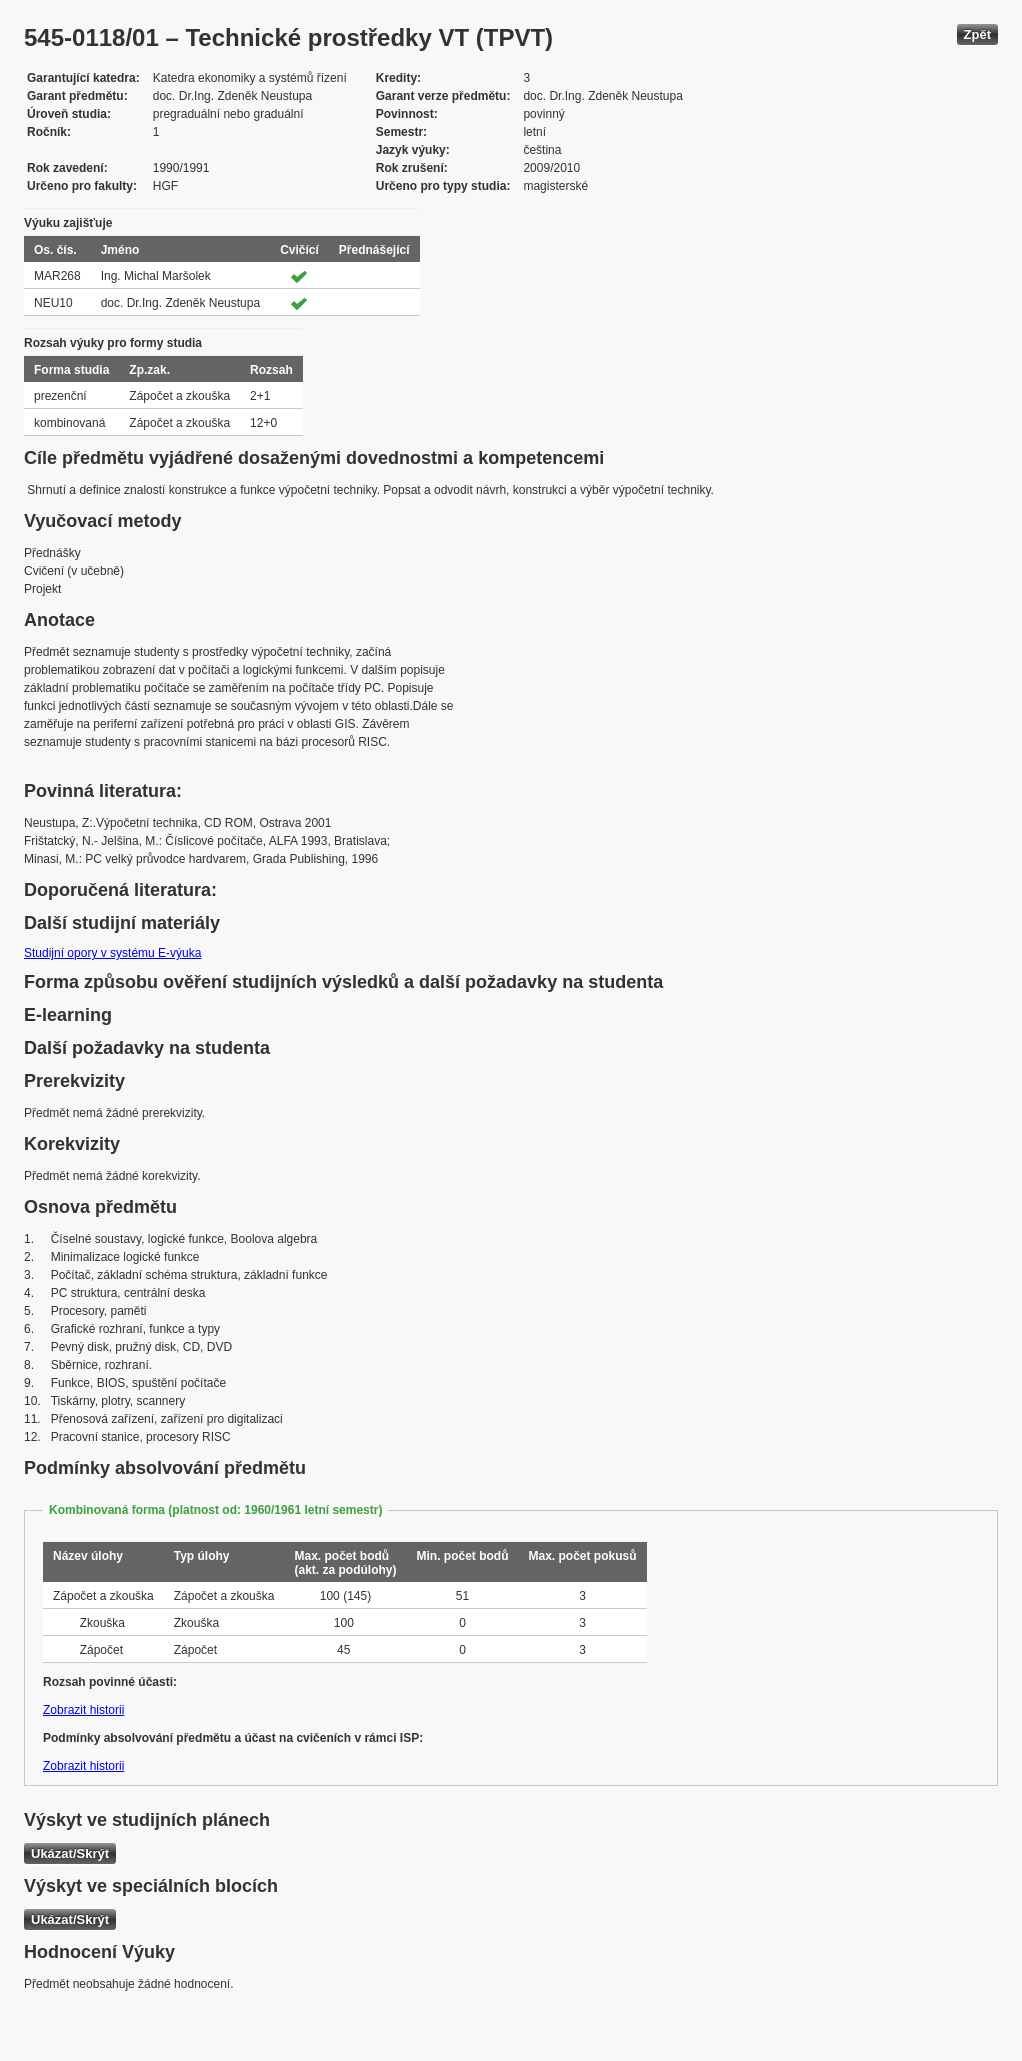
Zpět (977, 34)
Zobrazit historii (83, 1710)
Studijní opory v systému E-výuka (112, 953)
